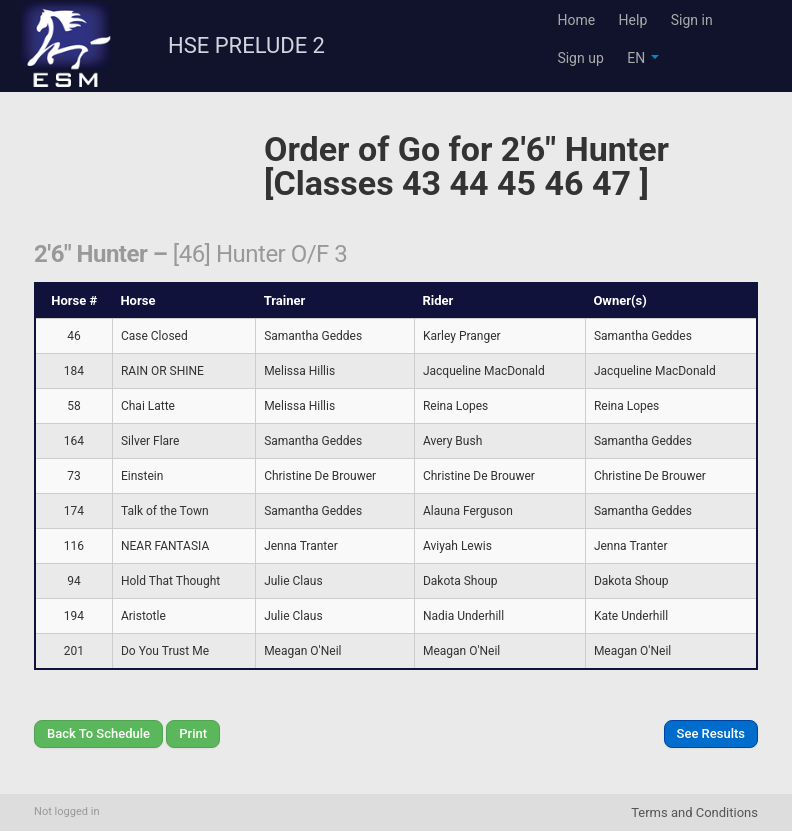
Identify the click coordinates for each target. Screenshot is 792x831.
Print (193, 733)
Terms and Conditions (694, 812)
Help (633, 20)
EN (642, 58)
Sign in (692, 20)
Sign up (580, 58)
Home (576, 20)
